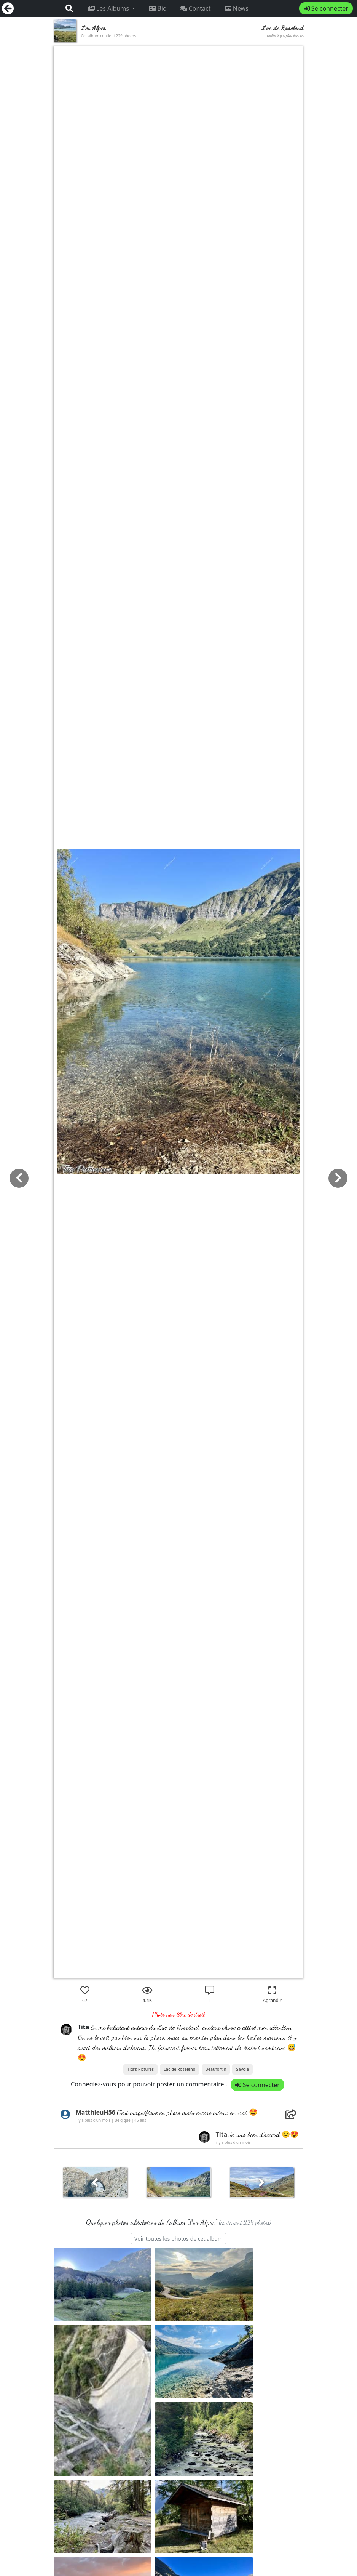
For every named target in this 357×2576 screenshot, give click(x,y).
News (237, 8)
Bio (157, 8)
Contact (195, 8)
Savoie (242, 2069)
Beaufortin (216, 2069)
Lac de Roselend (179, 2069)
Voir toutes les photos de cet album (178, 2238)
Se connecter (326, 8)
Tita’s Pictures (140, 2069)
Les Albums (109, 8)
